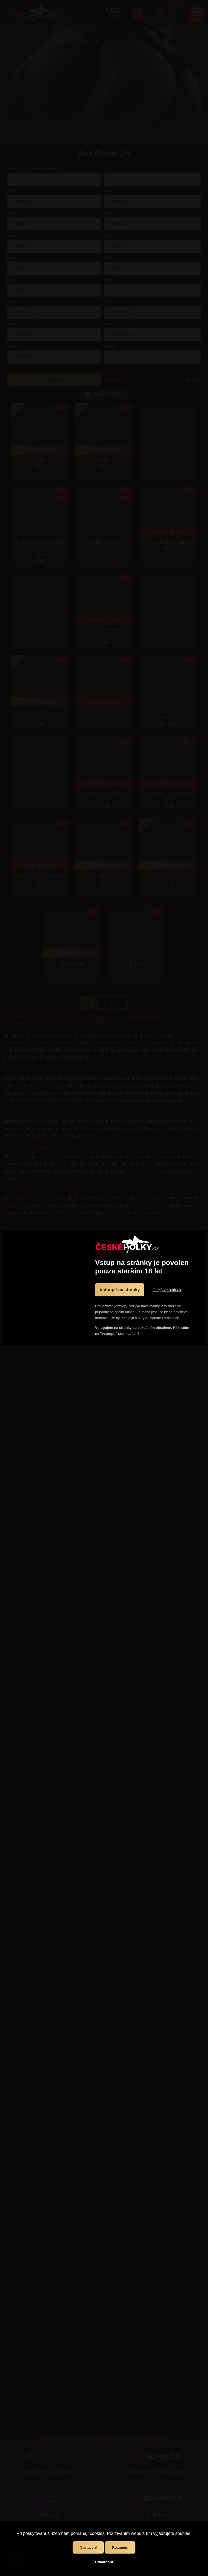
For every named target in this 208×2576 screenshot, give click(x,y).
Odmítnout (104, 2562)
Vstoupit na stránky (120, 1289)
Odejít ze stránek (166, 1290)
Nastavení (88, 2547)
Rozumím (120, 2547)
